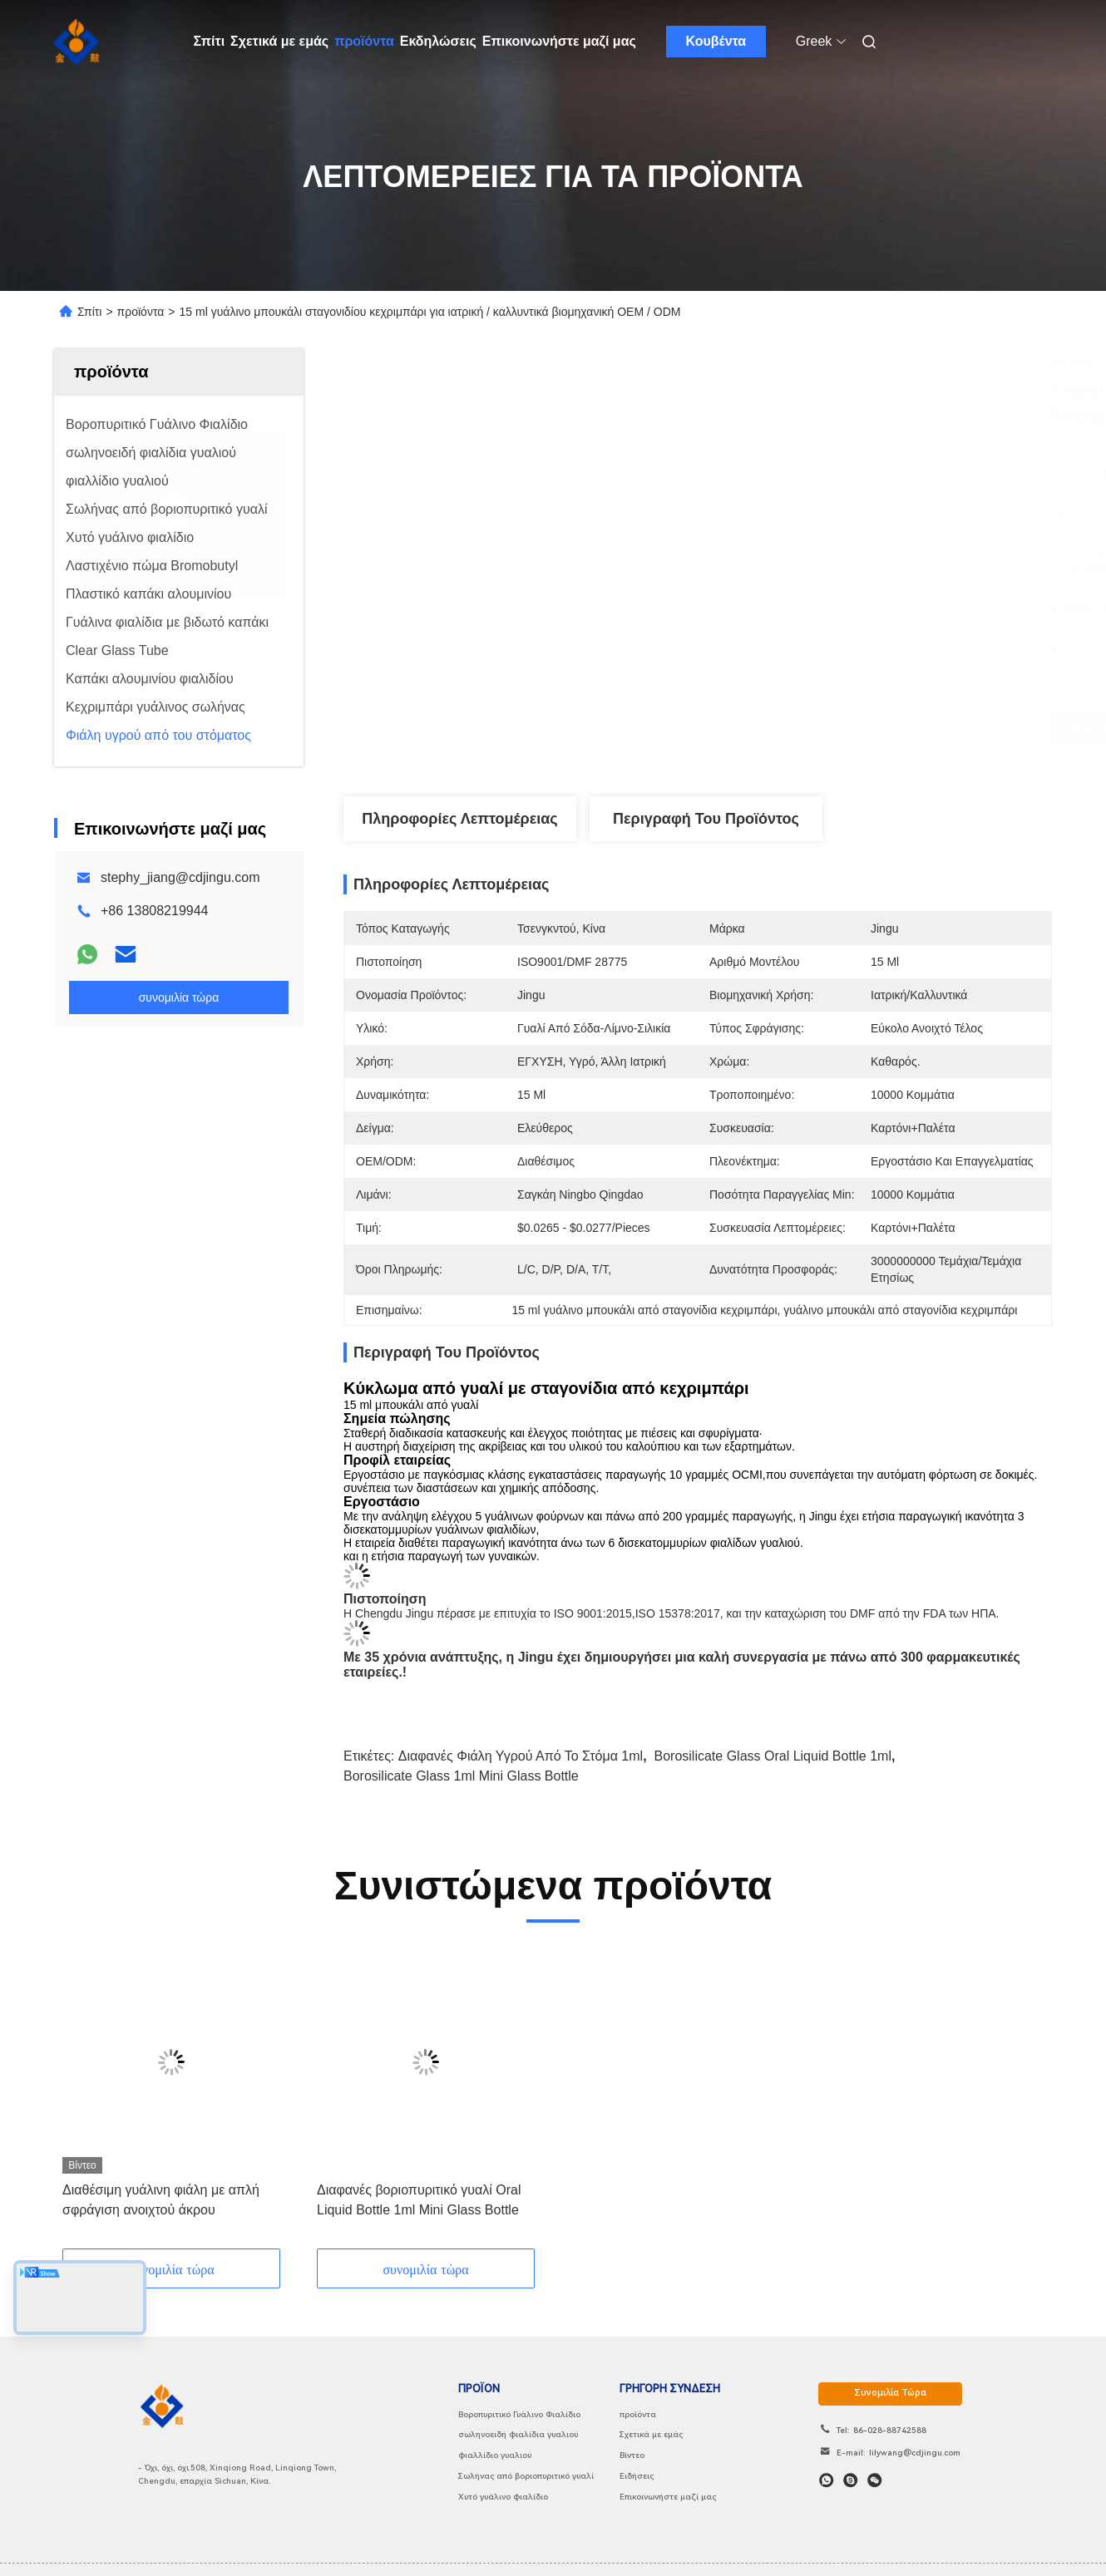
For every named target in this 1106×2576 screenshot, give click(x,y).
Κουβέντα (715, 41)
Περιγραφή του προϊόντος (706, 818)
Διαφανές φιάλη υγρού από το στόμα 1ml (520, 1756)
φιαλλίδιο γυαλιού (494, 2455)
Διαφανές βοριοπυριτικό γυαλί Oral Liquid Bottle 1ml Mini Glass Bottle (419, 2200)
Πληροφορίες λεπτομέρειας (459, 818)
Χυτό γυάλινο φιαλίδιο (503, 2496)
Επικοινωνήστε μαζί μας (559, 41)
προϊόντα (364, 41)
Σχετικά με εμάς (279, 41)
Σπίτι (209, 41)
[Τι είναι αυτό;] (826, 2480)
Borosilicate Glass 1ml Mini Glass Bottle (461, 1776)
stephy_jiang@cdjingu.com (180, 877)
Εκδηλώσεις (438, 41)
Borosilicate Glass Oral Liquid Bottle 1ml (772, 1756)
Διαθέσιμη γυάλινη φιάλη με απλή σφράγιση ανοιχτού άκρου (160, 2200)
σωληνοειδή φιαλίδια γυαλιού (518, 2434)
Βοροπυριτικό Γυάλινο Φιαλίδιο (519, 2414)
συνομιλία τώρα (890, 2392)
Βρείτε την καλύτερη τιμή (790, 729)
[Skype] (850, 2480)
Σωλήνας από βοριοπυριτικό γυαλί (526, 2475)
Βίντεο (632, 2455)
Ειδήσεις (637, 2475)
